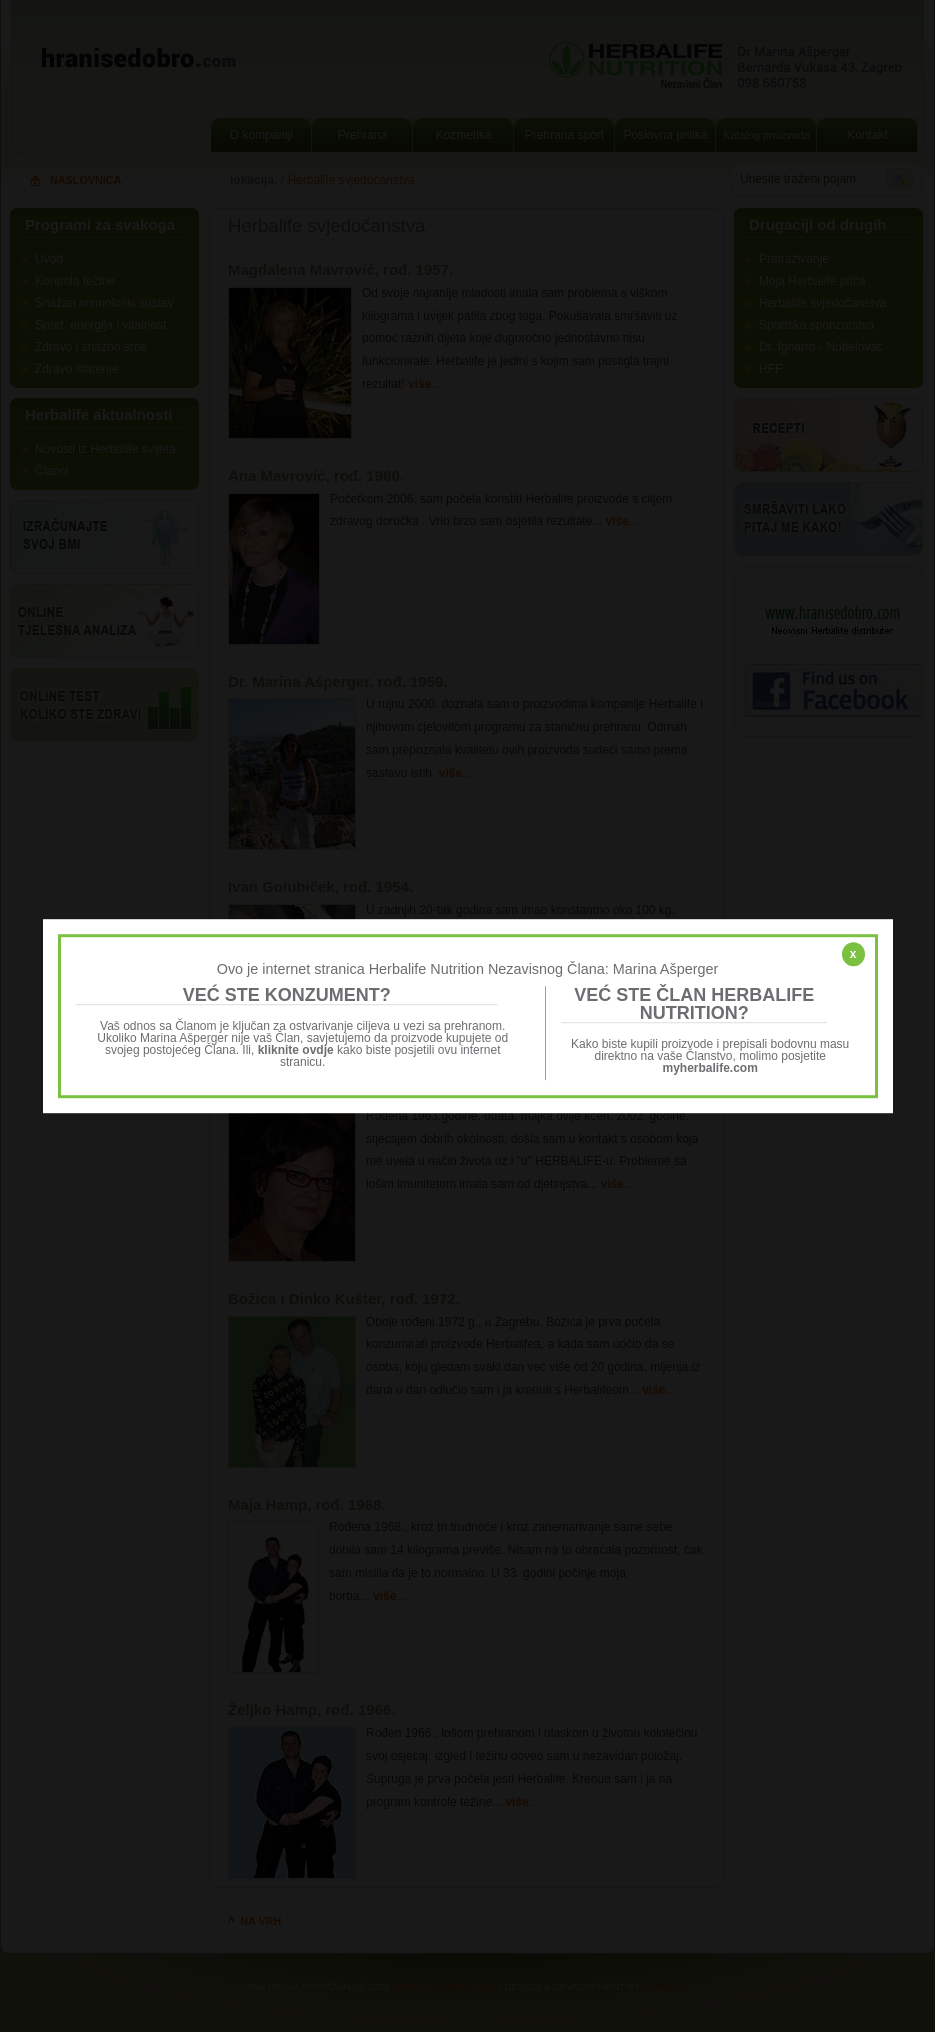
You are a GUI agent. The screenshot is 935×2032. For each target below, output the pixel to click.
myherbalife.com (710, 1068)
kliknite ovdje (296, 1050)
